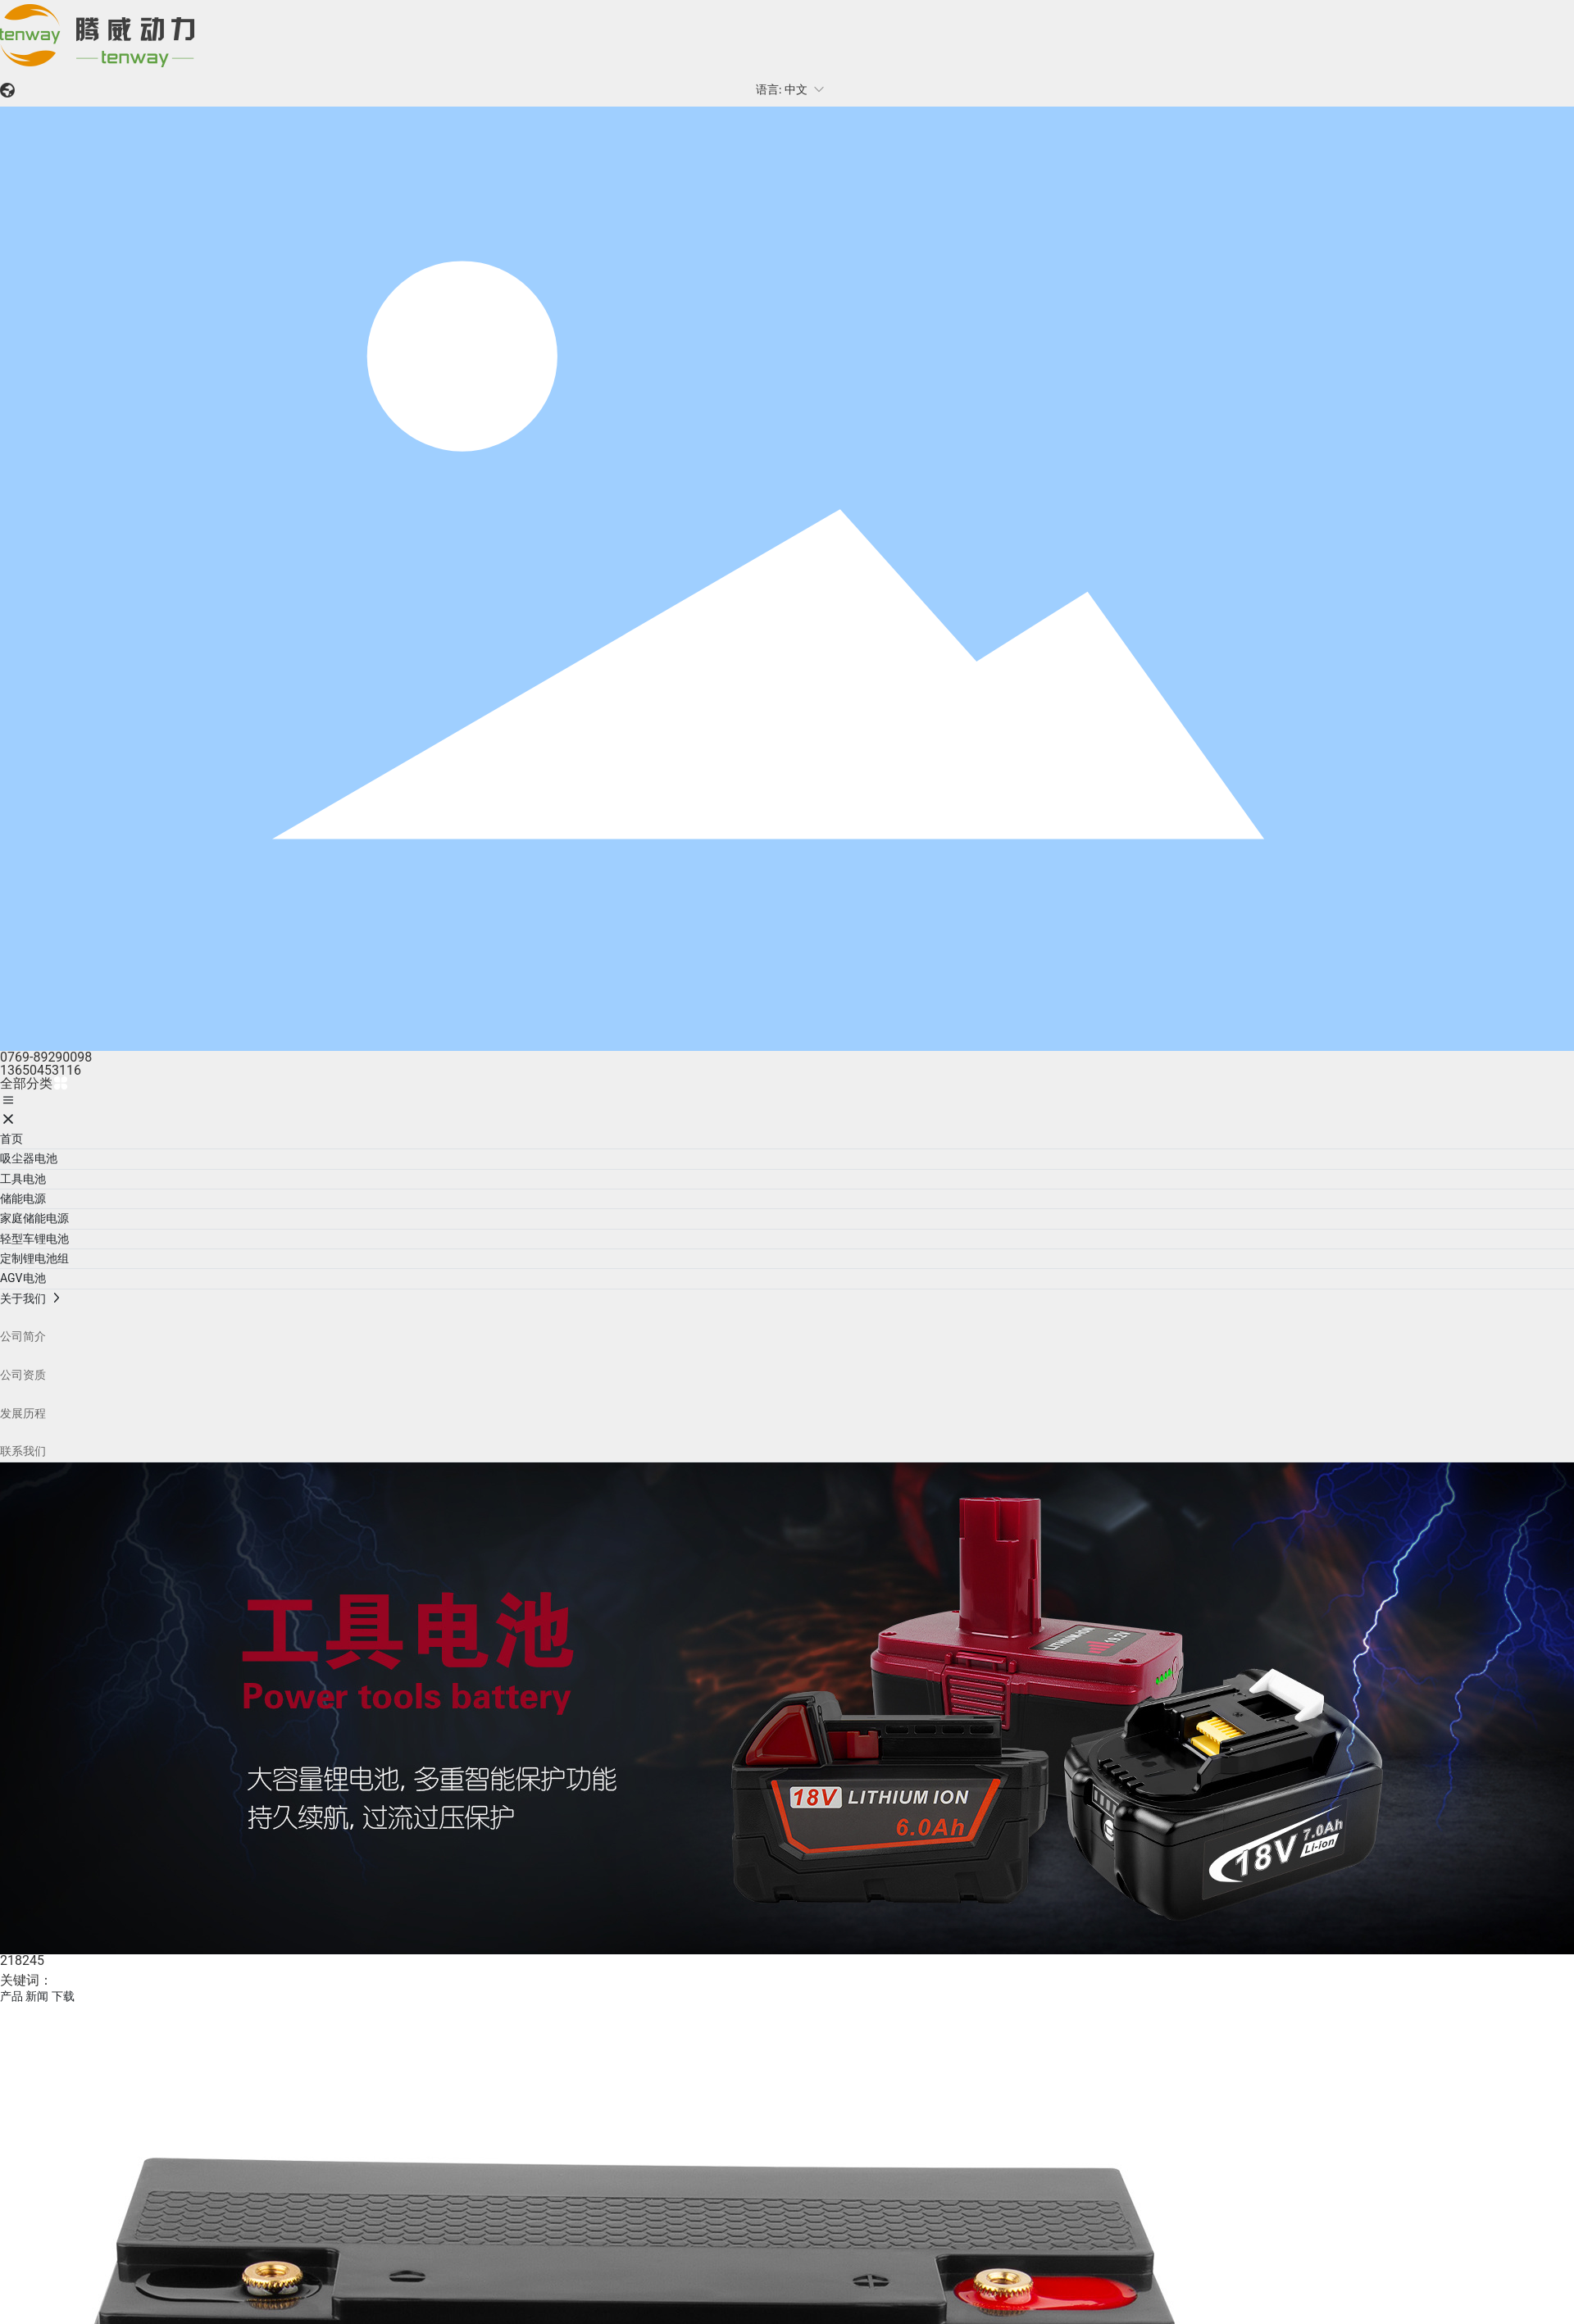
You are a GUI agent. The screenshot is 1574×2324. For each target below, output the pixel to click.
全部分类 (34, 1083)
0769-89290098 (46, 1057)
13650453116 (40, 1070)
